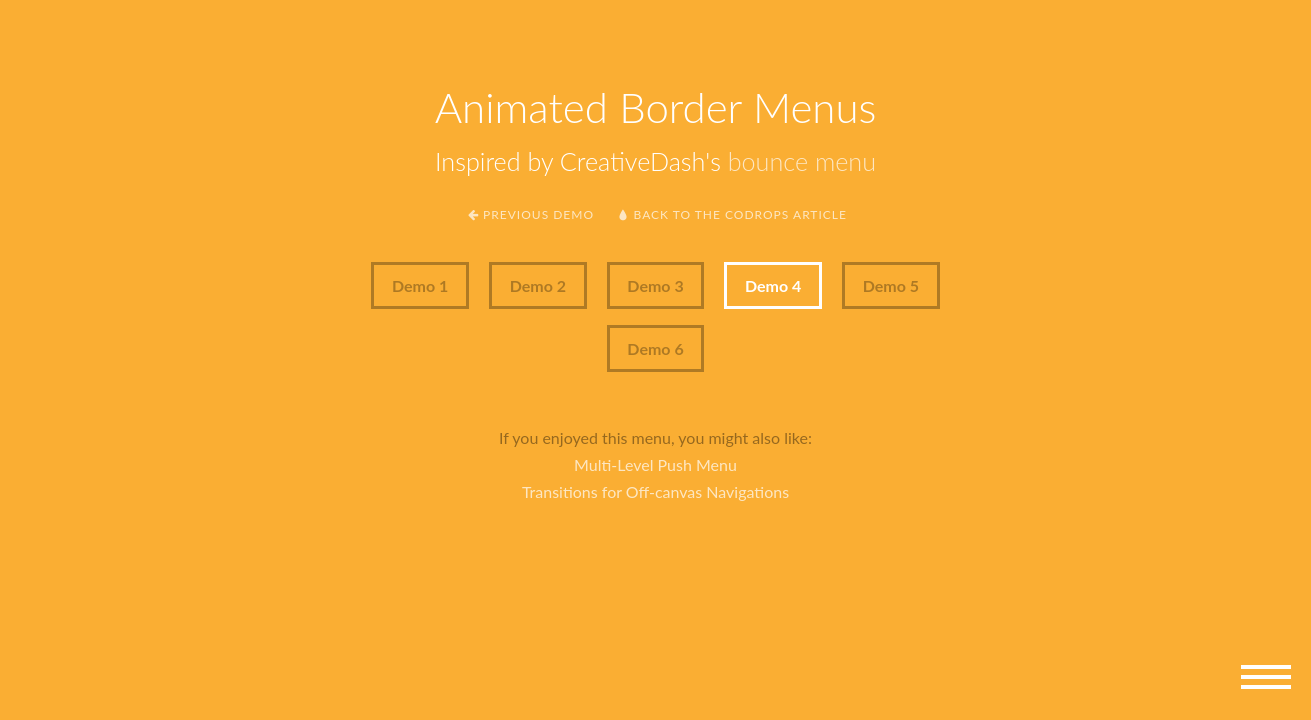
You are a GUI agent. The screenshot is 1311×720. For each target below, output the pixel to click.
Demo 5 (891, 285)
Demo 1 (420, 285)
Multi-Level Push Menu (655, 464)
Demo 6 (655, 348)
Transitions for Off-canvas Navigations (655, 491)
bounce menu (802, 161)
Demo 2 (538, 285)
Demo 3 (655, 285)
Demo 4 (773, 285)
